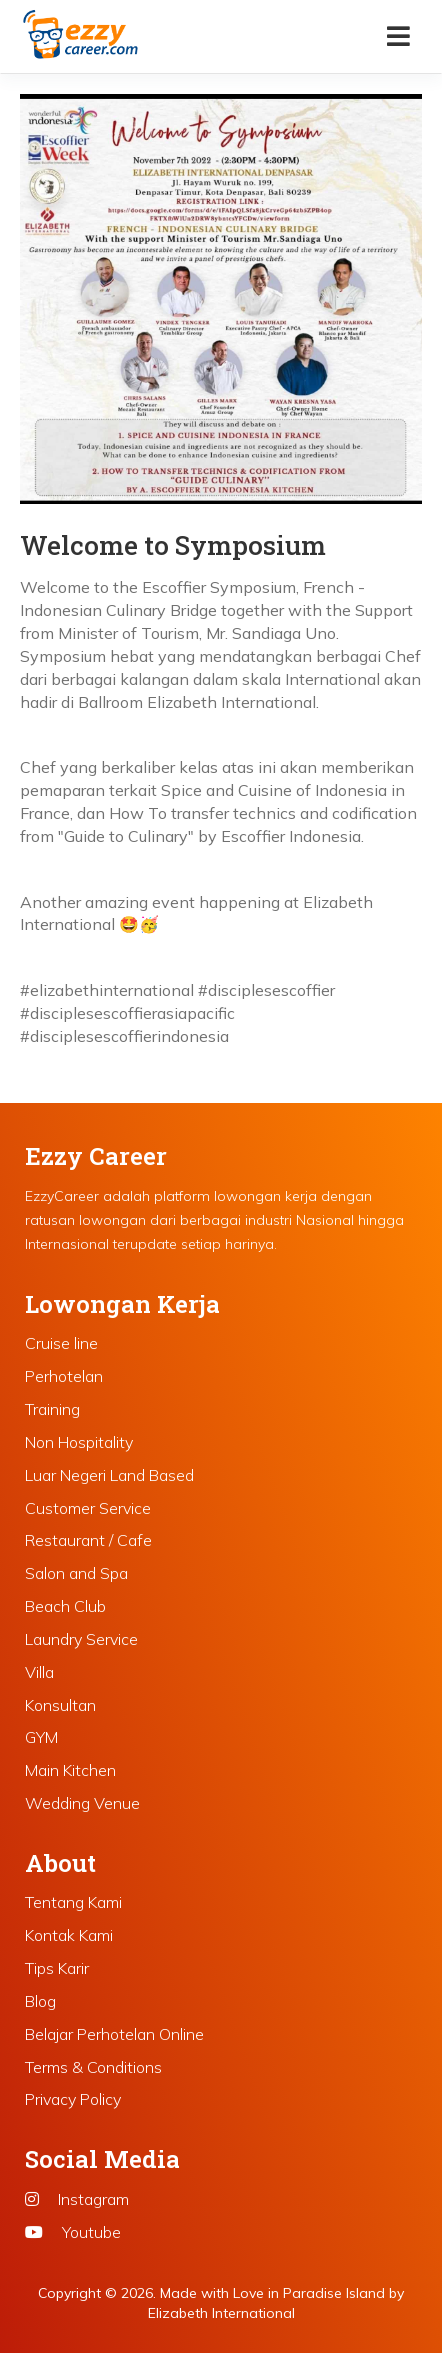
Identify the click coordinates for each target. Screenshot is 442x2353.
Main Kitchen (70, 1770)
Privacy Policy (73, 2099)
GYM (41, 1737)
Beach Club (65, 1606)
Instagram (77, 2199)
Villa (39, 1672)
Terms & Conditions (93, 2067)
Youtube (73, 2232)
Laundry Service (81, 1639)
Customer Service (88, 1508)
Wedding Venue (82, 1803)
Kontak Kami (69, 1935)
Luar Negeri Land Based (109, 1475)
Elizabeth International (221, 2313)
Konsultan (60, 1705)
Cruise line (61, 1343)
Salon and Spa (76, 1573)
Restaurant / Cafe (88, 1540)
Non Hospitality (79, 1442)
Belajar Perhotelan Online (114, 2034)
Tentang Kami (73, 1902)
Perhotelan (64, 1376)
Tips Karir (57, 1968)
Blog (40, 2001)
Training (52, 1409)
